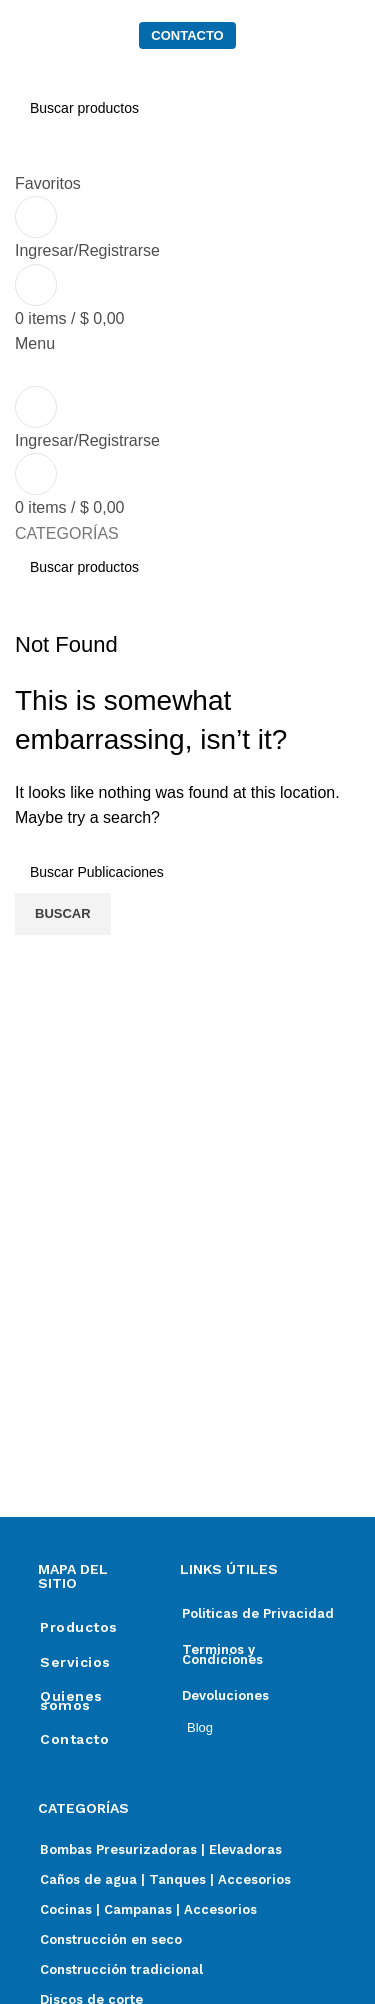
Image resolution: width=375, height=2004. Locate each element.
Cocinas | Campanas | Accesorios (148, 1909)
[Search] (187, 567)
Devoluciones (225, 1695)
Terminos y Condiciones (222, 1654)
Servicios (75, 1662)
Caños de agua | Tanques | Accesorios (165, 1879)
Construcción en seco (111, 1939)
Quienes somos (71, 1700)
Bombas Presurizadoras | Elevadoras (161, 1849)
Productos (79, 1627)
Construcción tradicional (121, 1969)
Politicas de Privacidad (258, 1613)
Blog (200, 1727)
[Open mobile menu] (35, 343)
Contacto (74, 1739)
